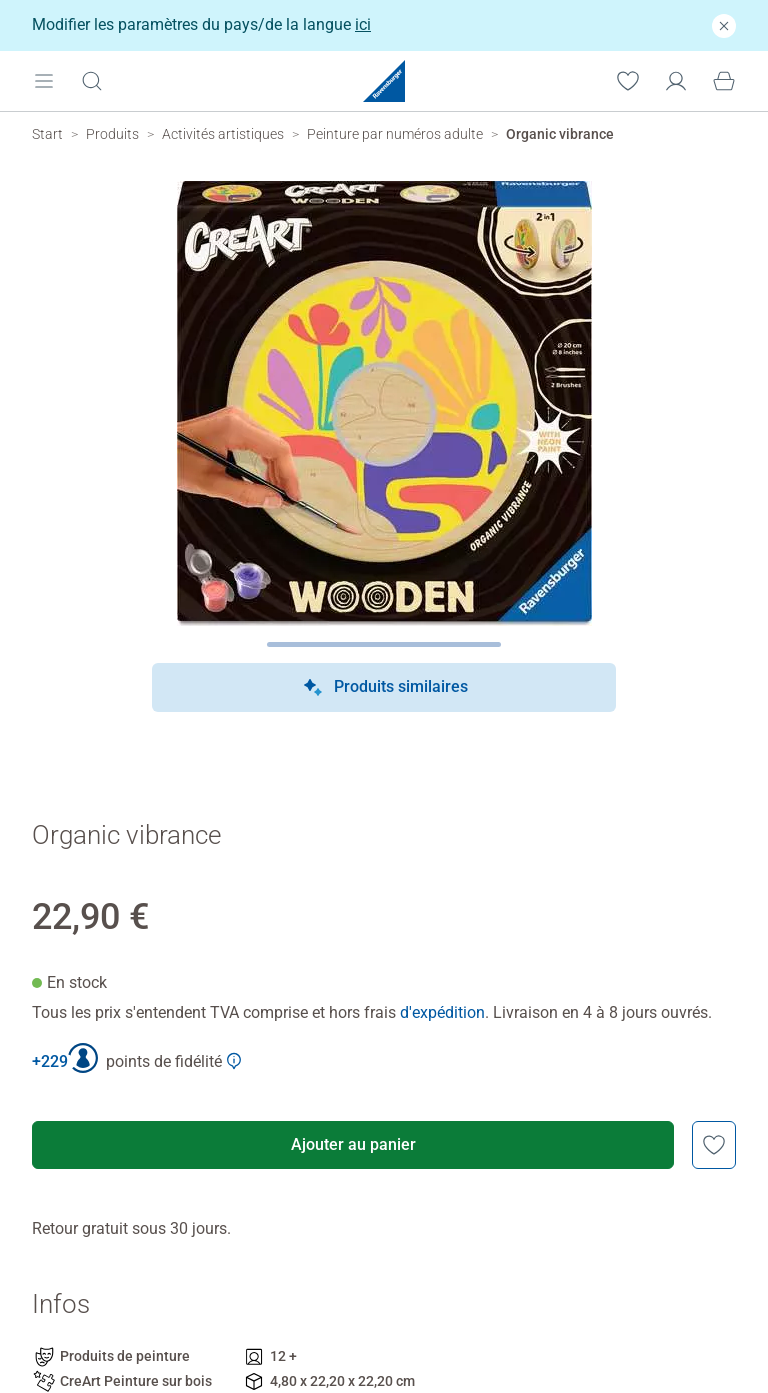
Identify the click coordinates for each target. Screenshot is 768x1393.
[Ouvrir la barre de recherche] (92, 80)
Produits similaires (384, 688)
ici (363, 24)
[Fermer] (724, 25)
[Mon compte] (676, 80)
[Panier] (724, 80)
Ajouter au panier (353, 1144)
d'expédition (442, 1012)
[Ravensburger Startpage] (384, 81)
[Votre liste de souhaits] (628, 80)
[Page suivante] (384, 644)
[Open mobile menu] (44, 80)
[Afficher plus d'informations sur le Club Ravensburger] (234, 1061)
